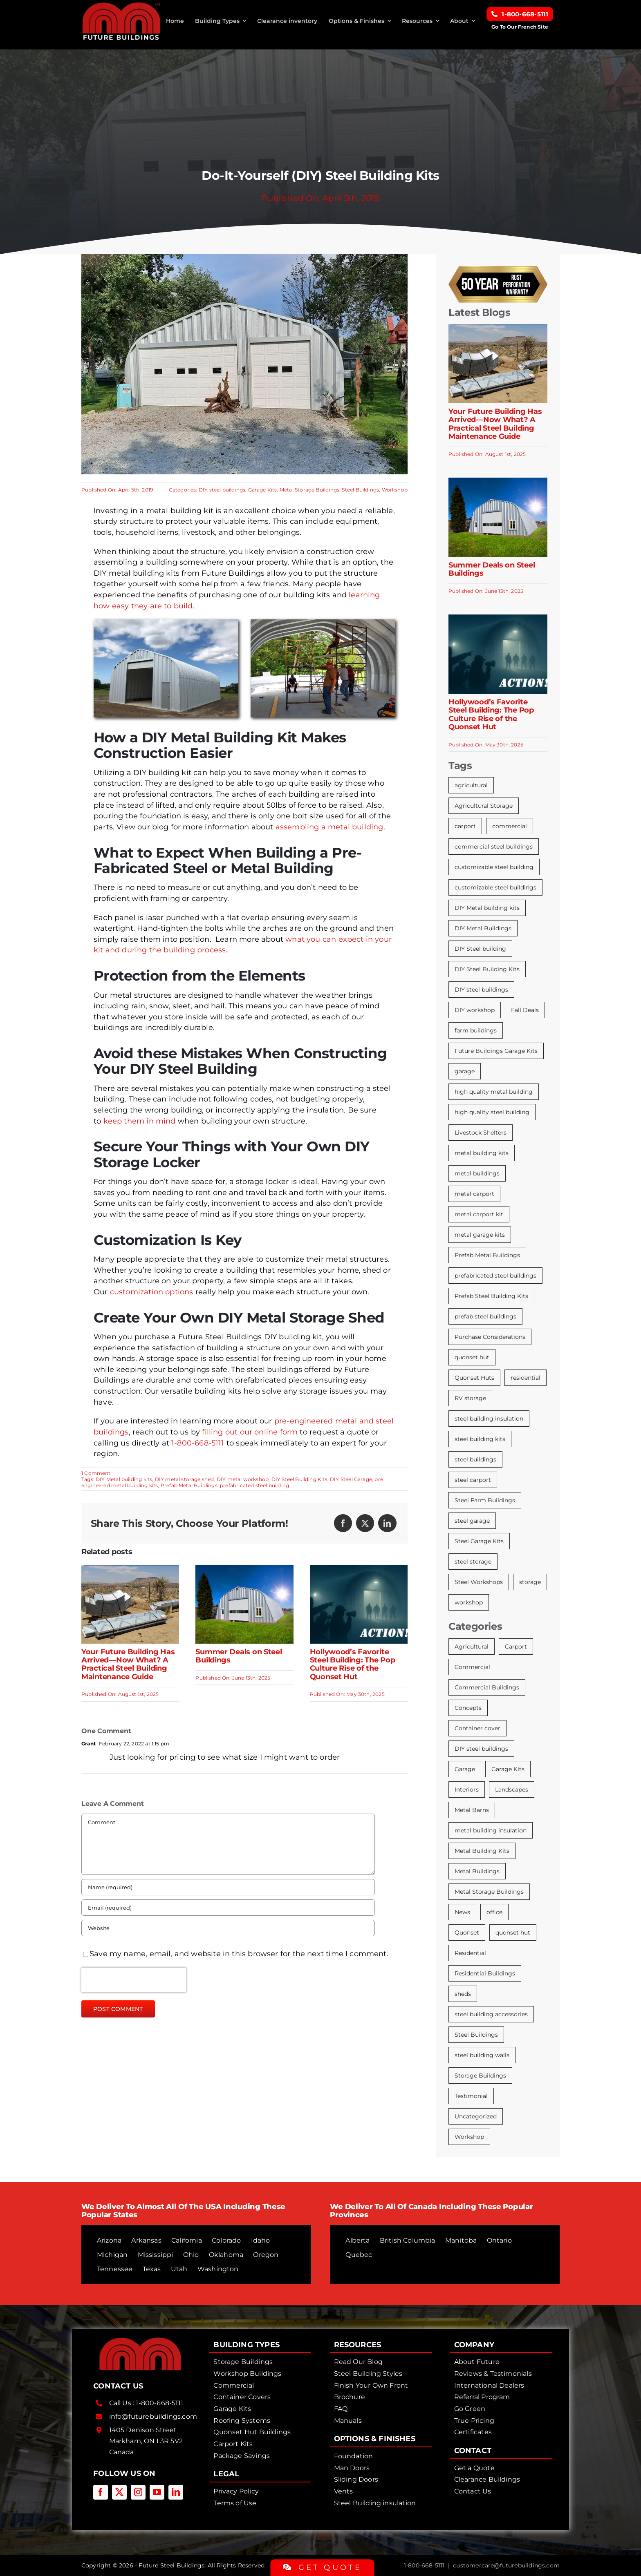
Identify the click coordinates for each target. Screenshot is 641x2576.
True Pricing (474, 2420)
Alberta (357, 2240)
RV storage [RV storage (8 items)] (470, 1398)
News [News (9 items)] (462, 1912)
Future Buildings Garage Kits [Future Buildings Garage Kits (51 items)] (496, 1051)
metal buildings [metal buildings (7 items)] (477, 1173)
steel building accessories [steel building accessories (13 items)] (491, 2014)
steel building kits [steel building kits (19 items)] (480, 1439)
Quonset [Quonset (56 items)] (467, 1932)
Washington (218, 2269)
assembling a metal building (329, 826)
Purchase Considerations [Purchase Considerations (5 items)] (490, 1337)
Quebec (358, 2255)
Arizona (109, 2240)
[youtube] (157, 2492)
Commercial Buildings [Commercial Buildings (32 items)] (487, 1687)
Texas (152, 2269)
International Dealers (489, 2385)
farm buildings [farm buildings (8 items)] (476, 1030)
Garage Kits (262, 490)
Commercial (233, 2385)
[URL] (228, 1928)
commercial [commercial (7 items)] (509, 826)
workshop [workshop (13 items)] (469, 1602)
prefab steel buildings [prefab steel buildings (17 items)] (485, 1316)
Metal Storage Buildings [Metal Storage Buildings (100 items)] (489, 1891)
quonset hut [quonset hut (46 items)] (512, 1932)
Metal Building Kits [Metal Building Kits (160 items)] (482, 1850)
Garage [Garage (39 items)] (465, 1769)
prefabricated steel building (254, 1485)
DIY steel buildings (222, 490)
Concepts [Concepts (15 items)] (468, 1707)
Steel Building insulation (375, 2503)
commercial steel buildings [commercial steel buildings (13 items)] (494, 846)
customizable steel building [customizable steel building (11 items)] (494, 867)
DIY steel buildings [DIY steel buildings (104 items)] (481, 1748)
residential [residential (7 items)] (525, 1377)
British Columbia (407, 2240)
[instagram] (138, 2492)
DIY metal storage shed (184, 1479)
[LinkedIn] (387, 1523)
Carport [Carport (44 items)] (516, 1646)
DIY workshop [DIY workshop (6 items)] (475, 1010)
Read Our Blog (358, 2362)
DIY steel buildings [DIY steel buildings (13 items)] (481, 989)
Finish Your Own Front (371, 2385)
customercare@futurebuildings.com (506, 2565)
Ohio (191, 2255)
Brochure (349, 2397)
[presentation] (133, 1980)
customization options (151, 1291)
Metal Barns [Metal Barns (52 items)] (472, 1810)
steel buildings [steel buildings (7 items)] (475, 1459)
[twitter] (119, 2492)
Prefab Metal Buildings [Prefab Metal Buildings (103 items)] (487, 1255)
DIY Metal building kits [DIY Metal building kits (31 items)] (487, 908)
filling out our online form (250, 1432)
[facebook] (100, 2492)
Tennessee (115, 2269)
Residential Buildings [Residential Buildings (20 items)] (485, 1973)
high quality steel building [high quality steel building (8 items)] (492, 1112)
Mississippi (155, 2255)
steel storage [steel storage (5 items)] (473, 1561)
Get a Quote (474, 2468)
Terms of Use (234, 2503)
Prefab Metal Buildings (189, 1485)
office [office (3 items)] (494, 1912)
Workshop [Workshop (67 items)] (469, 2136)
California (186, 2240)
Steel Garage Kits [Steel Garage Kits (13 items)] (479, 1541)
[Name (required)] (228, 1887)
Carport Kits (233, 2444)
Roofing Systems (241, 2420)
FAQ (341, 2409)
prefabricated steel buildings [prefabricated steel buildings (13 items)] (495, 1275)
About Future (477, 2362)
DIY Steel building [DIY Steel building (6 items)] (480, 948)
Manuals (348, 2420)
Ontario (499, 2240)
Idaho (260, 2240)
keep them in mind (139, 1121)
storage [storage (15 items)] (530, 1582)
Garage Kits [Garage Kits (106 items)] (507, 1769)
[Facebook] (343, 1523)
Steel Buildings (360, 490)
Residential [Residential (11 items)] (470, 1953)
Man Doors (352, 2468)
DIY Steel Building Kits (299, 1479)
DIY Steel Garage (351, 1479)
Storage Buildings (243, 2362)
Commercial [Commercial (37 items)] (472, 1667)
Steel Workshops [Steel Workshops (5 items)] (479, 1582)
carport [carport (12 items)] (465, 826)
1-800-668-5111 (197, 1443)
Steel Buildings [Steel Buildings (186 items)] (476, 2034)
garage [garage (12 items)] (465, 1071)
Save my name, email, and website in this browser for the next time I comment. (239, 1953)
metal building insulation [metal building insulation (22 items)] (491, 1830)
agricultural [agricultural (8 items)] (471, 785)
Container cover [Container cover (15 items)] (477, 1728)
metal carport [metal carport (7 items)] (474, 1194)
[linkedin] (175, 2492)
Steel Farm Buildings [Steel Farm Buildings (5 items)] (485, 1500)
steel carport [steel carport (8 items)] (473, 1479)
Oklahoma (226, 2255)
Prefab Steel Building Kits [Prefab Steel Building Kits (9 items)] (491, 1296)
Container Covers (242, 2397)
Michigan (112, 2255)
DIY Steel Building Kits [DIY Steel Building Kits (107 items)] (487, 969)
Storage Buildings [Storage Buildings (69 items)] (480, 2075)
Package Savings (241, 2456)
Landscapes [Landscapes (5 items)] (511, 1789)
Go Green (469, 2409)
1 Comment (96, 1473)
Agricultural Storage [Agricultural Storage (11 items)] (484, 805)
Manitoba (461, 2240)
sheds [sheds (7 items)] (463, 1993)
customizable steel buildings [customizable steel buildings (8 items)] (495, 887)
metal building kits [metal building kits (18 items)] (482, 1153)
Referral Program (482, 2397)
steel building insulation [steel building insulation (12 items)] (489, 1418)
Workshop (395, 490)
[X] (365, 1523)
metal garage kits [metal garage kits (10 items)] (480, 1234)
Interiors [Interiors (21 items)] (467, 1789)
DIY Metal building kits (124, 1479)
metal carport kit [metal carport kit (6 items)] (479, 1214)
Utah (179, 2269)
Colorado (226, 2240)
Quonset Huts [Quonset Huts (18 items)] (474, 1377)
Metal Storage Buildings (309, 490)
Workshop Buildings (247, 2373)
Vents (343, 2491)
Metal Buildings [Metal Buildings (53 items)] (477, 1871)
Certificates (473, 2432)
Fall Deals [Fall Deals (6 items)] (525, 1010)
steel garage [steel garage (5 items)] (472, 1520)
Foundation (353, 2456)
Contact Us (472, 2491)
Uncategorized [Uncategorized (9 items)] (476, 2116)
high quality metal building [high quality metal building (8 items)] (494, 1091)
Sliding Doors (356, 2479)
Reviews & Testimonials (493, 2373)
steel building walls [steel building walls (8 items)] (482, 2055)
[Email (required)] (228, 1907)
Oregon (265, 2255)
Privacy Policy (236, 2491)
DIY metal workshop (243, 1479)
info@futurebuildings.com (153, 2416)
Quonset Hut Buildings (252, 2432)
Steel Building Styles (368, 2373)
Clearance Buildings (487, 2479)
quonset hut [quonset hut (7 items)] (472, 1357)
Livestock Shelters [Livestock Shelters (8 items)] (481, 1132)
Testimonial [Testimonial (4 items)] (471, 2096)
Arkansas (146, 2240)
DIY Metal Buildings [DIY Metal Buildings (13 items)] (483, 928)
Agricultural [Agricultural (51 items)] (472, 1646)
